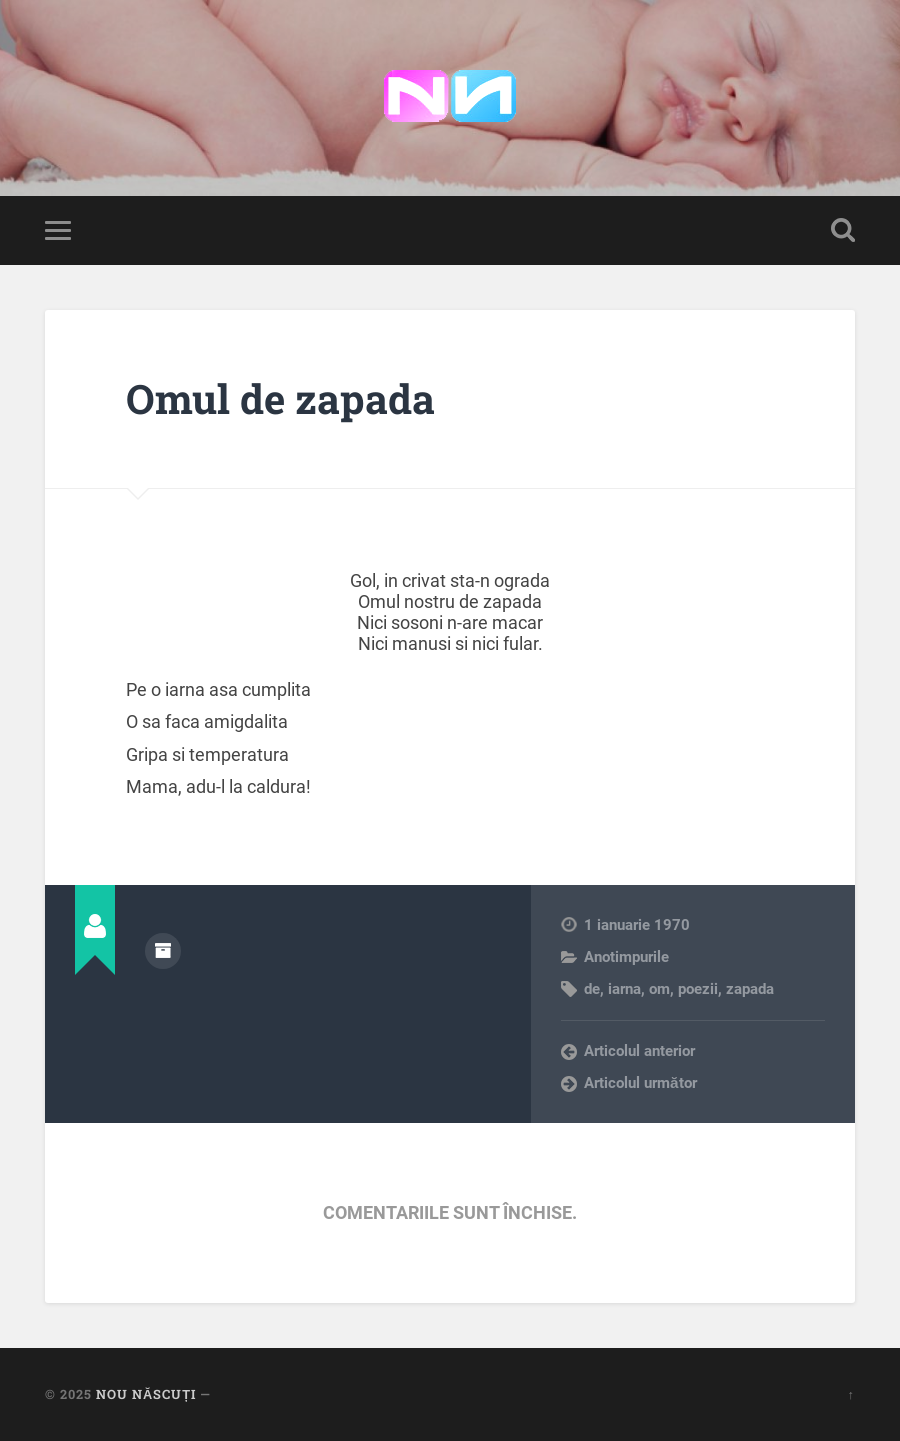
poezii (698, 989)
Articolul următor (640, 1083)
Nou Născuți (146, 1394)
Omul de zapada (280, 398)
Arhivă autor (163, 951)
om (659, 989)
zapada (750, 989)
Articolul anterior (639, 1051)
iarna (624, 989)
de (592, 989)
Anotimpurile (626, 957)
